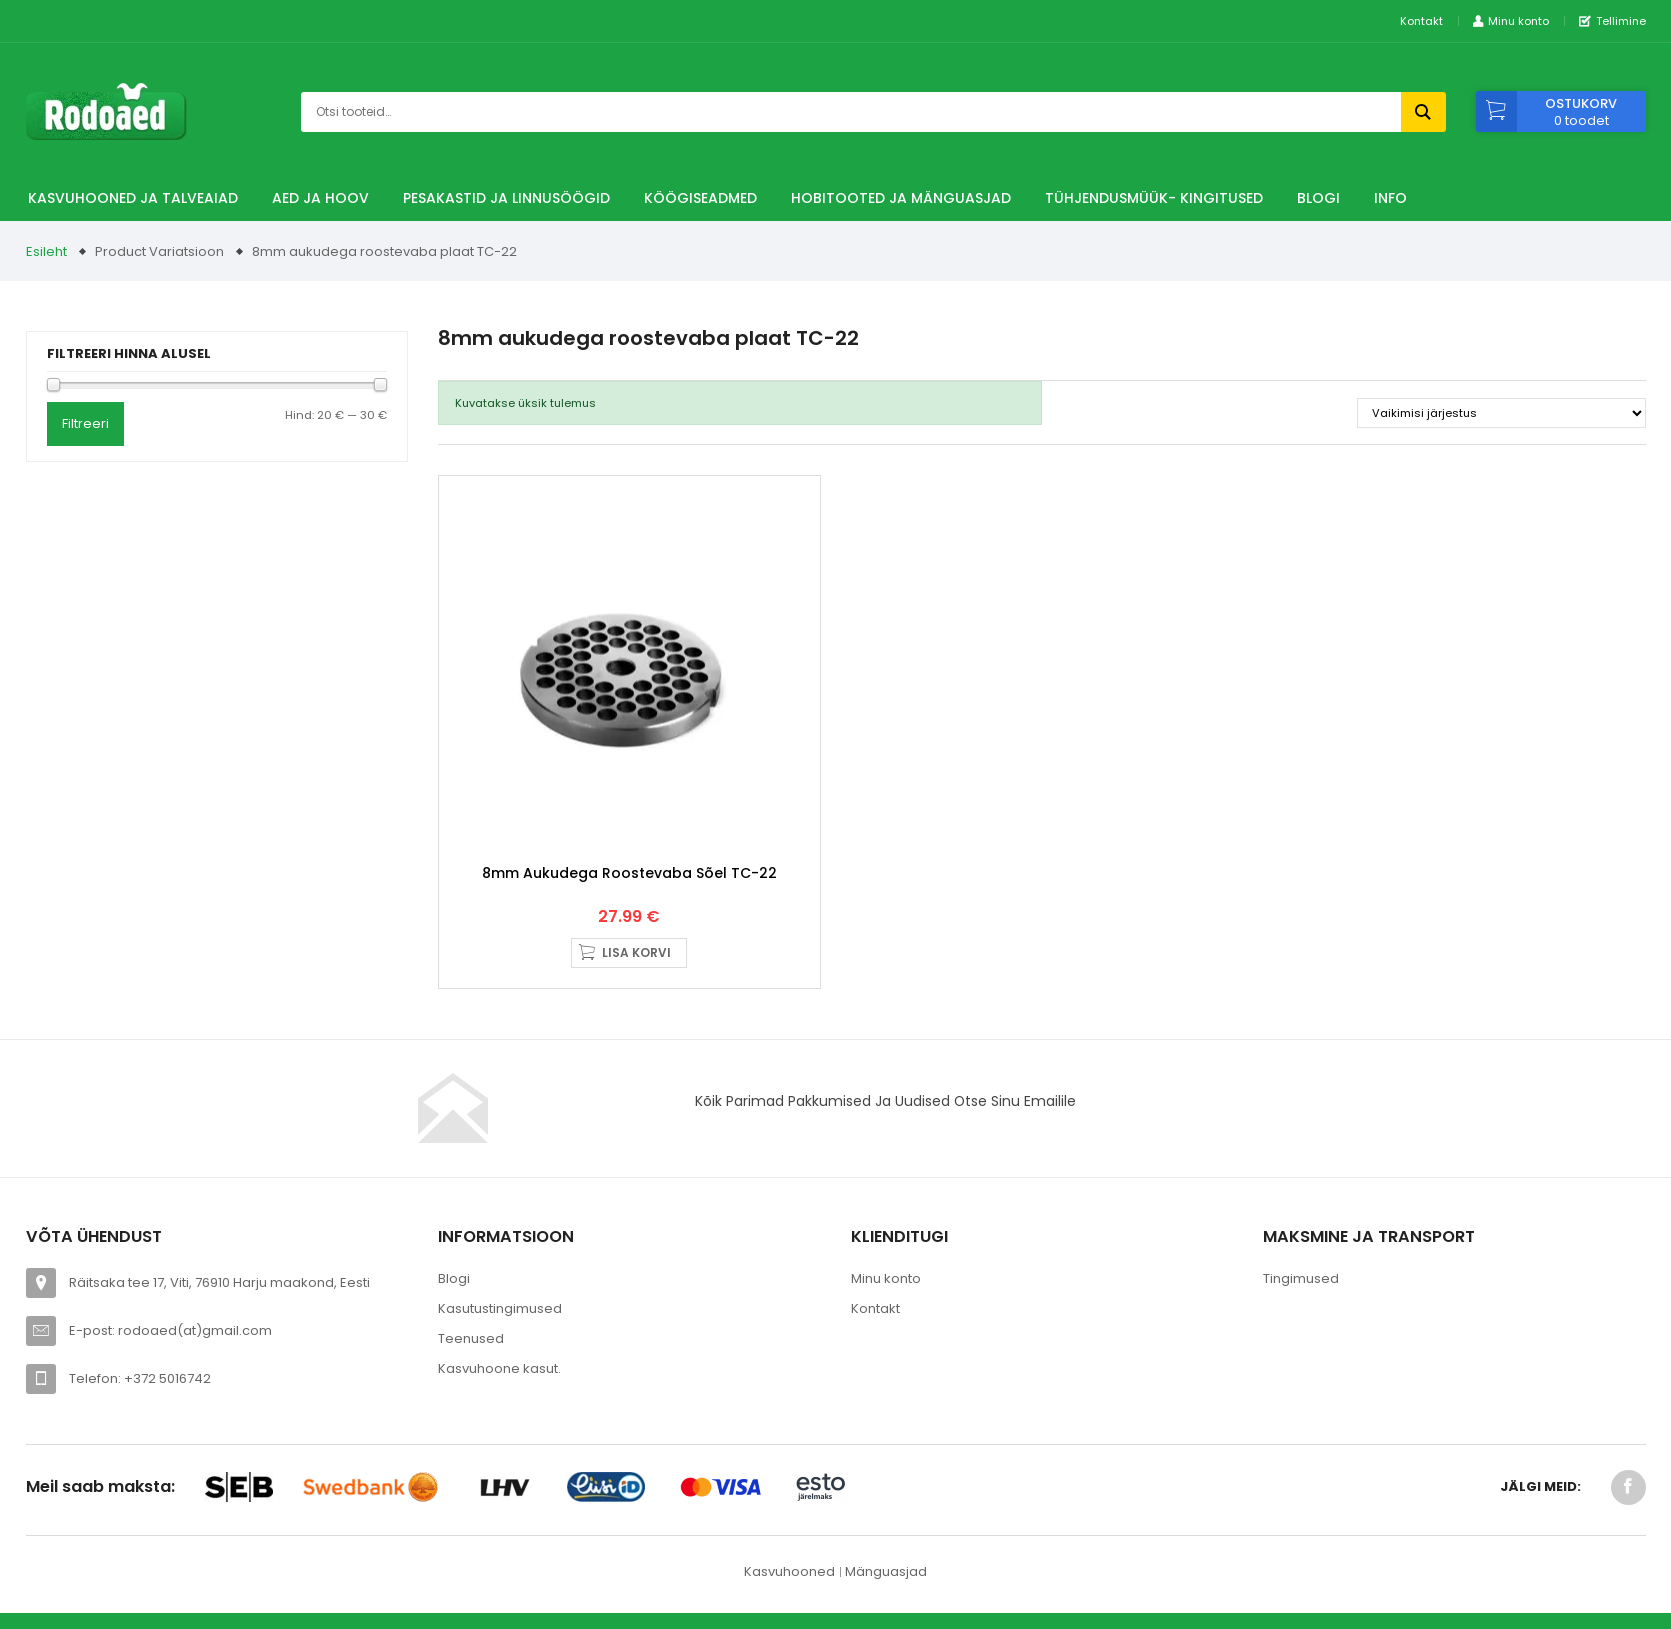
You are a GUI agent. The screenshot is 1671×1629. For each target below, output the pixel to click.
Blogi (1318, 198)
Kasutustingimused (500, 1308)
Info (1390, 198)
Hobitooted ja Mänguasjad (901, 198)
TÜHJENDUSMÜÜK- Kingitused (1154, 198)
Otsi (1423, 112)
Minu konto (886, 1278)
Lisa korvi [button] (636, 952)
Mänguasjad (886, 1571)
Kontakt (1421, 21)
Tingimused (1301, 1278)
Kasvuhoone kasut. (499, 1368)
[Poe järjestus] (1501, 413)
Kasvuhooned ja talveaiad (133, 198)
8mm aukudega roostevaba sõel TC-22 (629, 873)
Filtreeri (85, 423)
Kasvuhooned (789, 1571)
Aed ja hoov (320, 198)
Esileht (46, 251)
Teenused (471, 1338)
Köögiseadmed (700, 198)
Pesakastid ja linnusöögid (506, 198)
